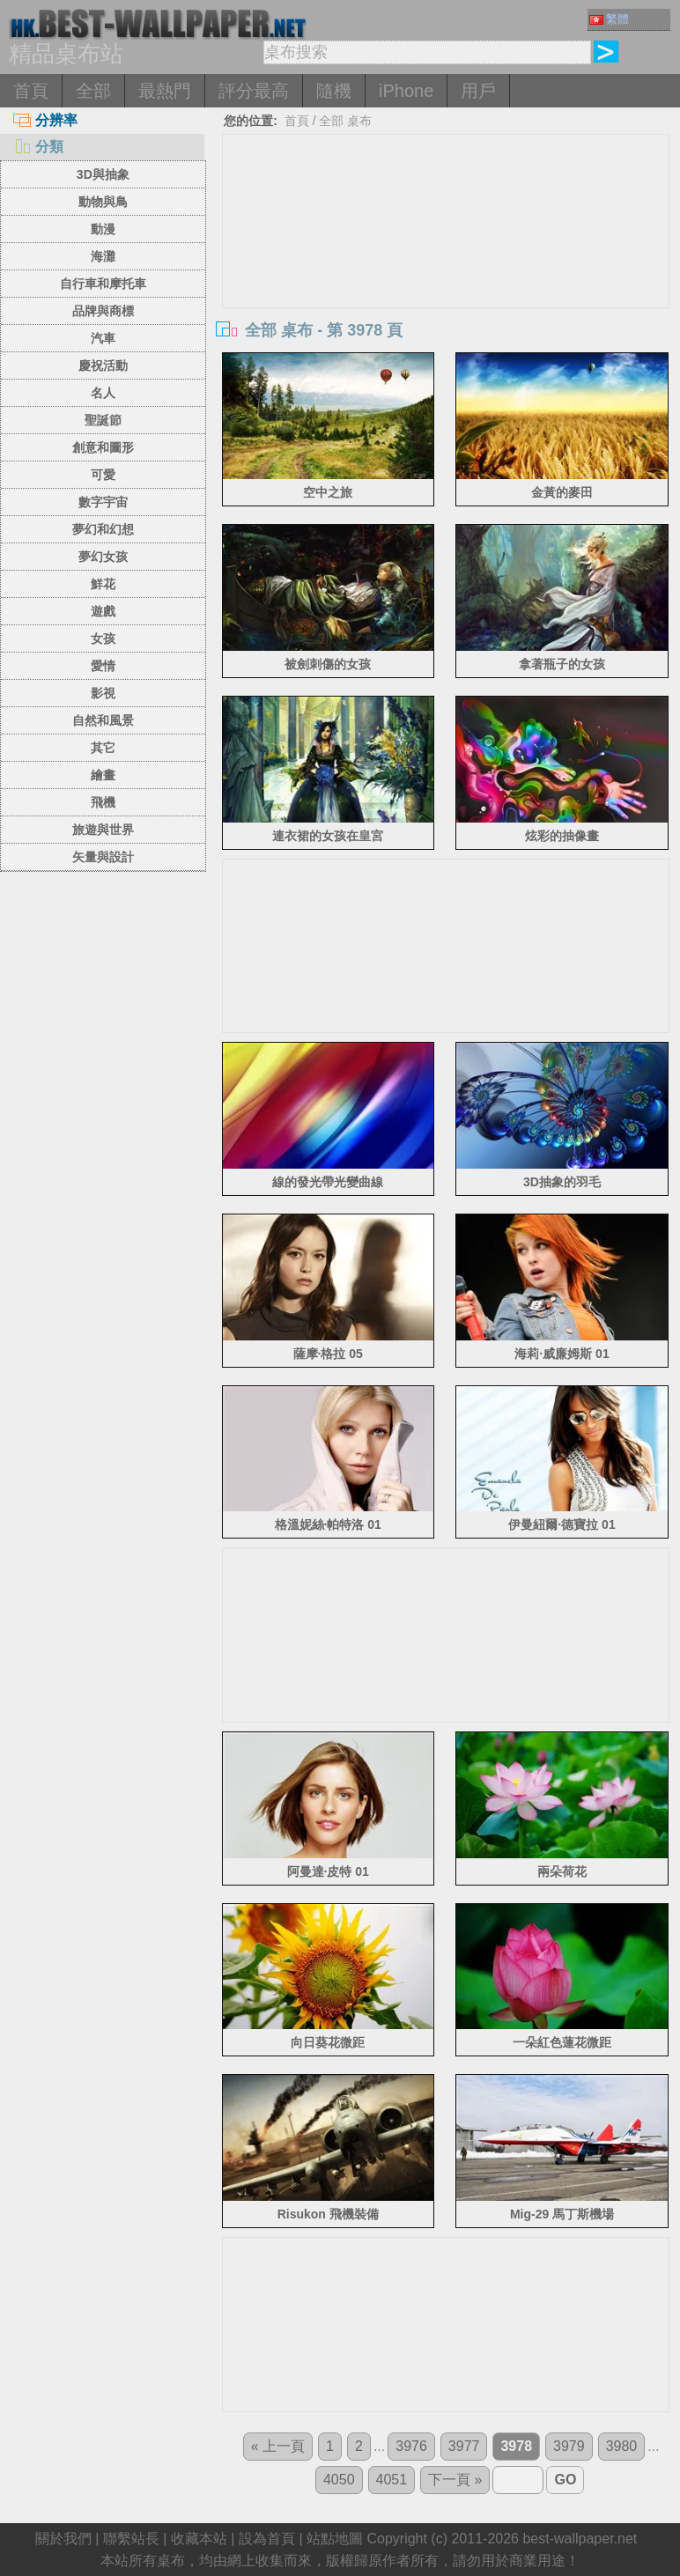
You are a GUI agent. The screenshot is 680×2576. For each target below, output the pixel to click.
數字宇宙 (103, 502)
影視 (103, 693)
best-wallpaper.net (579, 2538)
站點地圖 (335, 2538)
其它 (103, 748)
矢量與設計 (103, 857)
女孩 (103, 638)
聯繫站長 (131, 2538)
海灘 (103, 256)
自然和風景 (103, 720)
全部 (93, 90)
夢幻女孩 (103, 557)
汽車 (103, 338)
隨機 (333, 90)
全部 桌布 (345, 121)
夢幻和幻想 (103, 529)
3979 (569, 2446)
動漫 (103, 229)
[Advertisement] (446, 267)
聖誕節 (103, 420)
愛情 (103, 666)
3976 (411, 2446)
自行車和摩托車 (103, 284)
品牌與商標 (103, 311)
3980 (622, 2446)
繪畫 (103, 775)
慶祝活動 (103, 365)
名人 (103, 393)
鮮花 (103, 584)
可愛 (103, 475)
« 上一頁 (278, 2446)
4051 (392, 2479)
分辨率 (45, 120)
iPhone (406, 90)
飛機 (103, 802)
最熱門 (164, 90)
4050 (339, 2479)
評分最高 (253, 90)
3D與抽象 (103, 174)
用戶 (478, 90)
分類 (38, 146)
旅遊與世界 (103, 830)
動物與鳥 (103, 202)
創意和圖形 (103, 447)
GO (565, 2479)
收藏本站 (199, 2538)
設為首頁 (267, 2538)
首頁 (30, 90)
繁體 (609, 19)
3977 (464, 2446)
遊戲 (103, 611)
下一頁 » (455, 2479)
